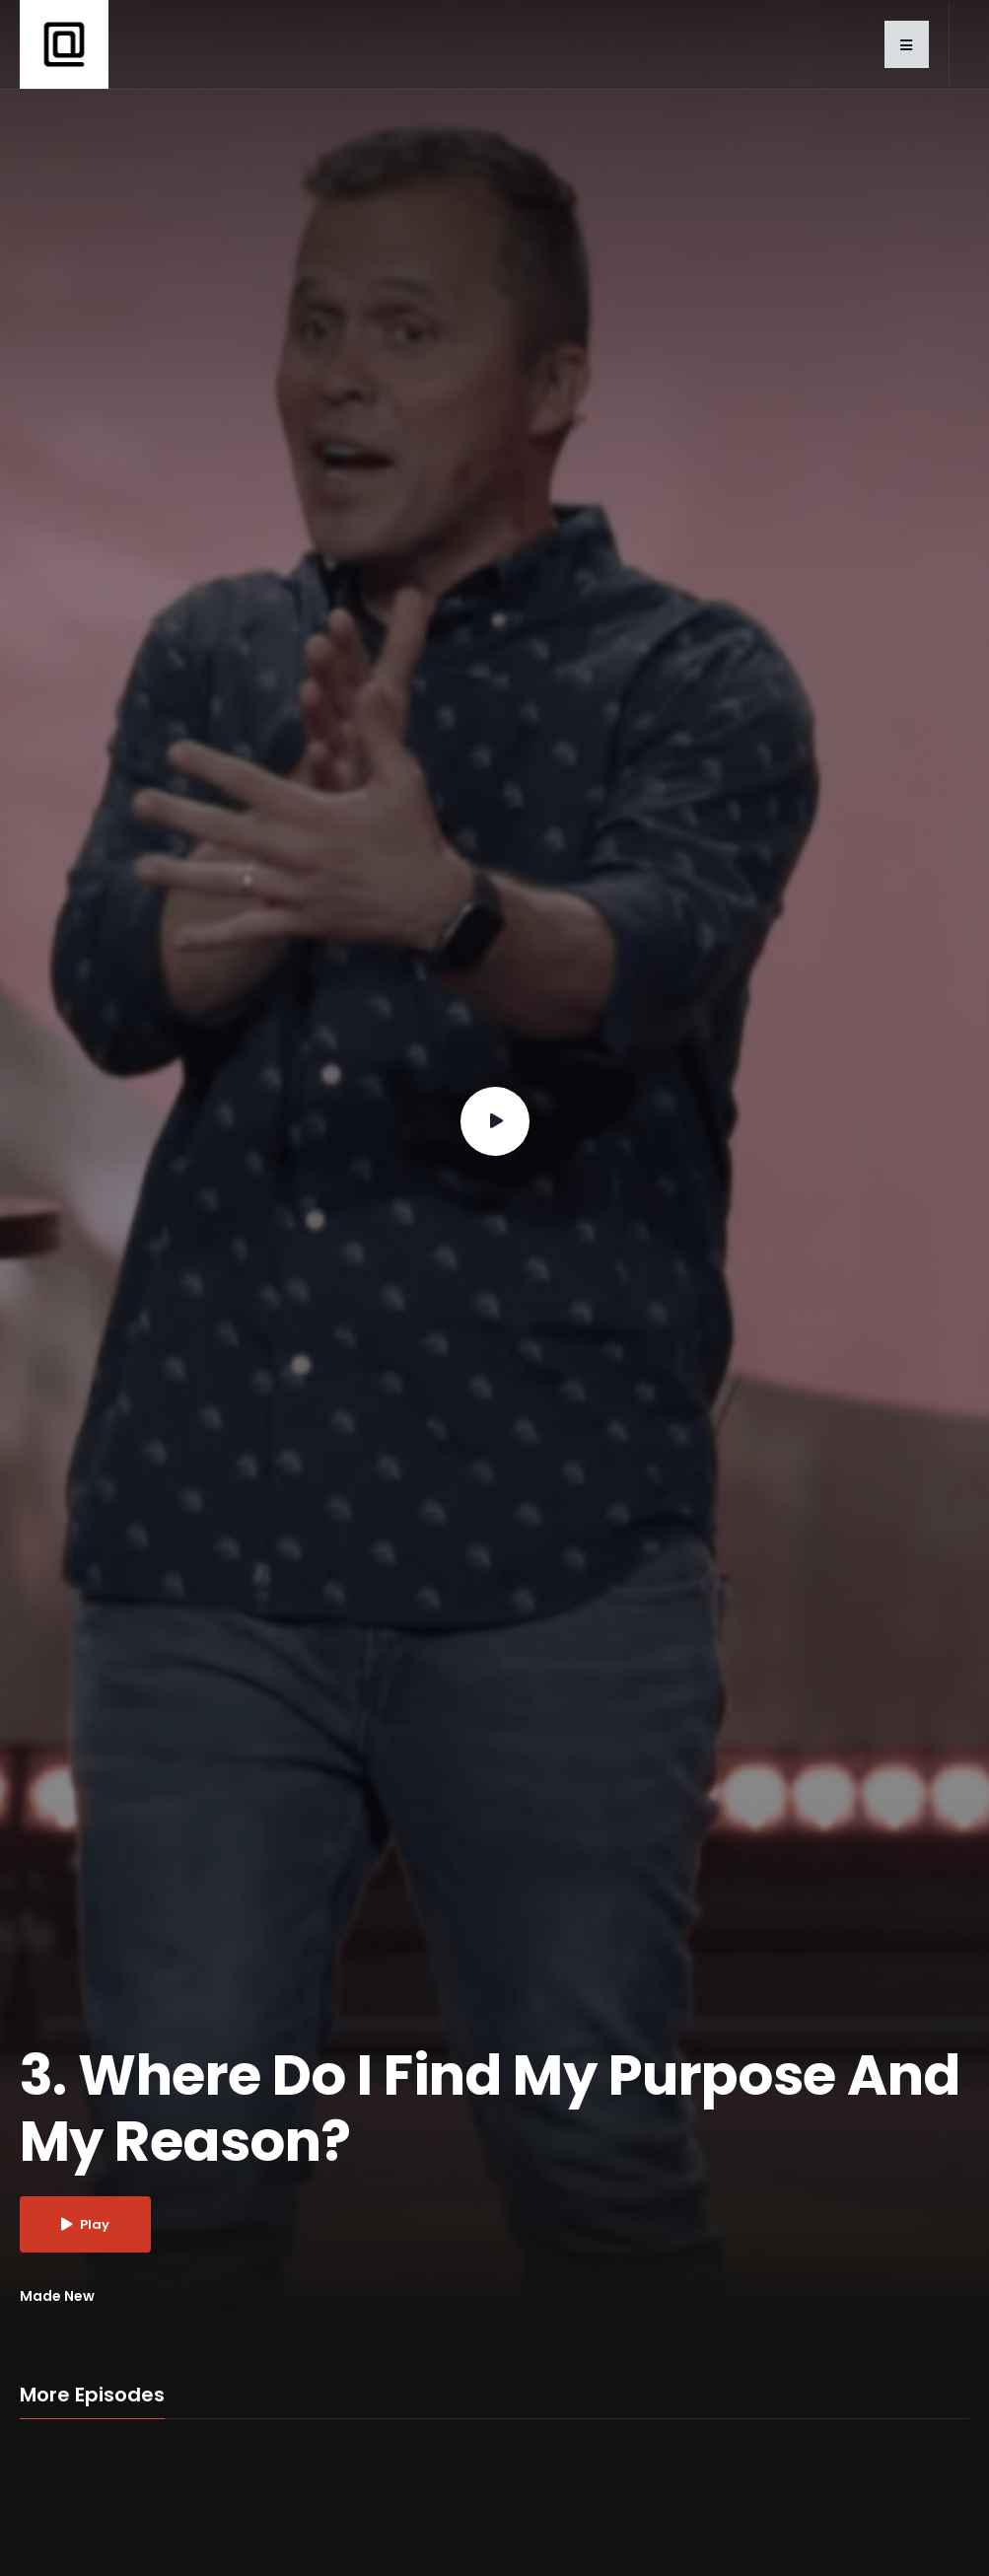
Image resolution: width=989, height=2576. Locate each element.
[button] (906, 44)
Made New (57, 2296)
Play (85, 2224)
